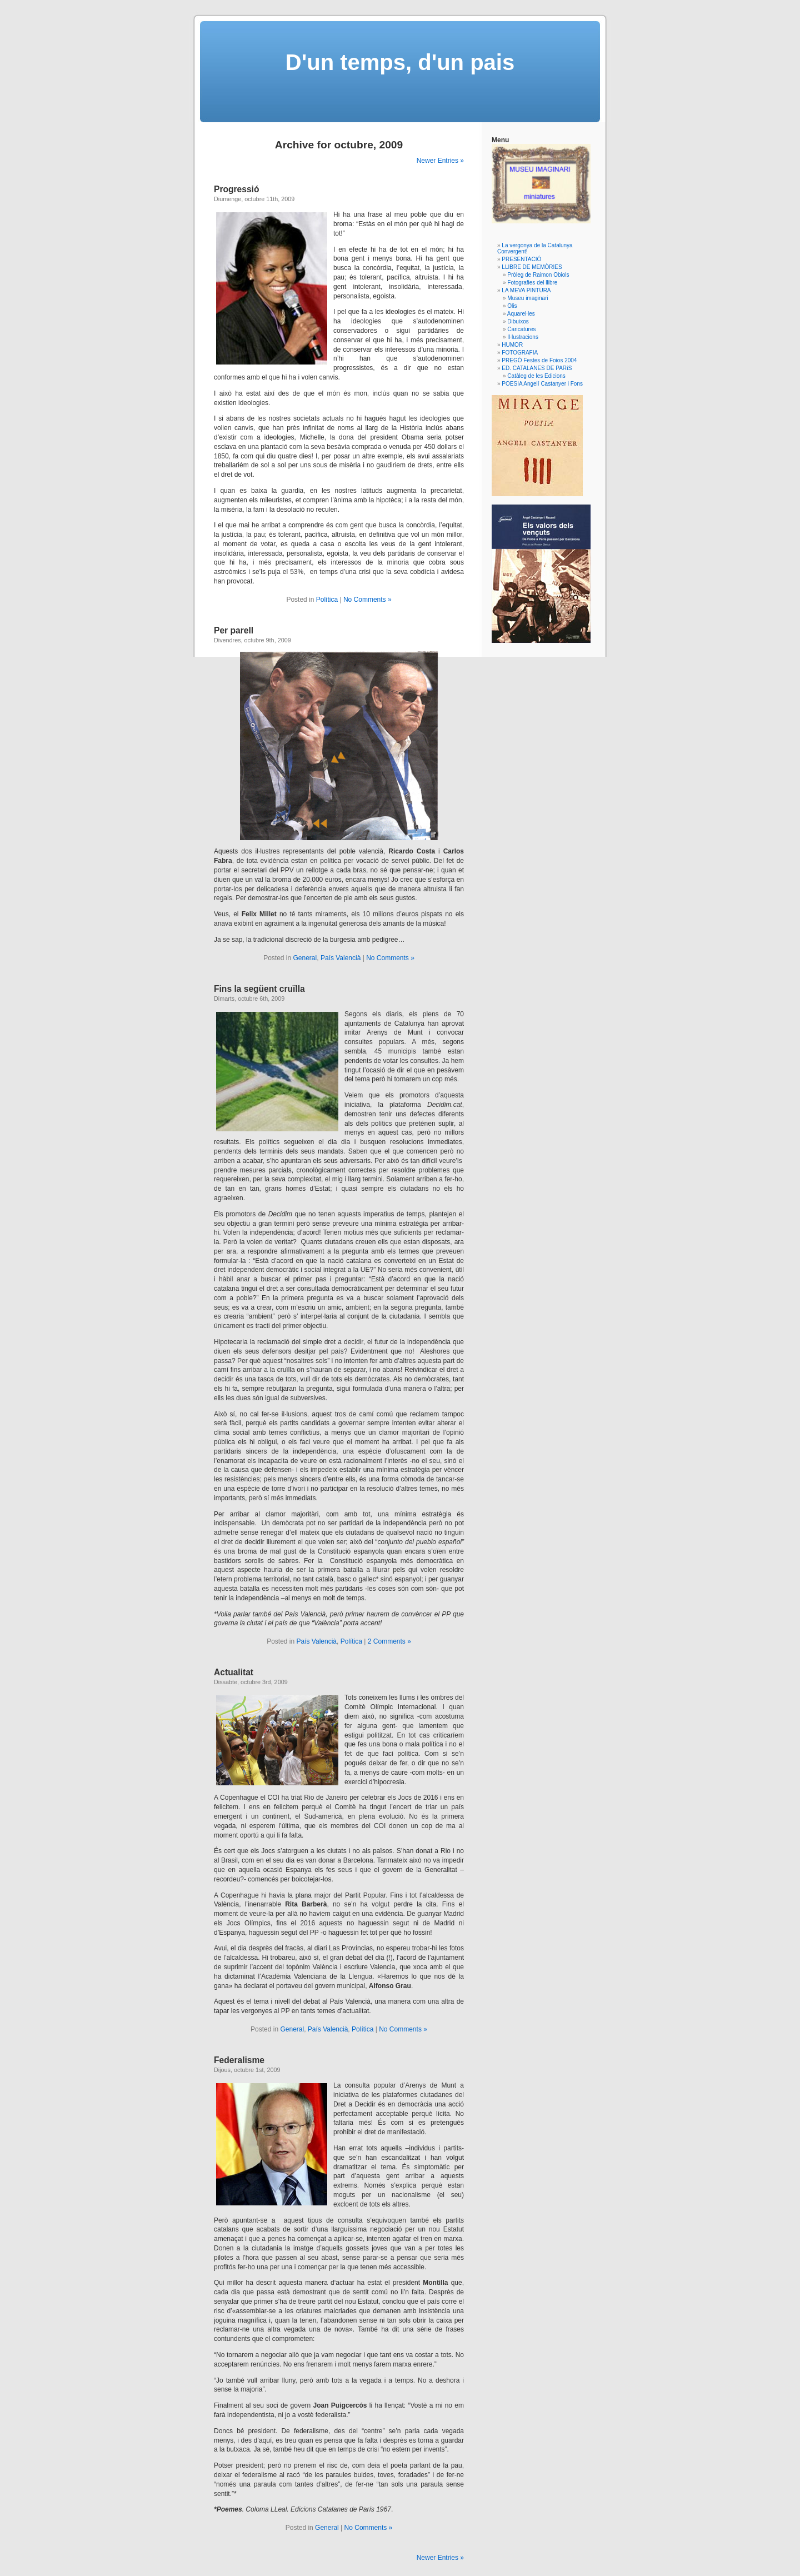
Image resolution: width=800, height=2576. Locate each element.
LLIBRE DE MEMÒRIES (532, 267)
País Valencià (341, 958)
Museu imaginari (527, 298)
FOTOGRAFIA (520, 353)
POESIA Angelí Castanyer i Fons (542, 384)
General (305, 958)
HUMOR (512, 345)
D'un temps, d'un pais (400, 62)
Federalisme (239, 2060)
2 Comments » (389, 1641)
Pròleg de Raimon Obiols (538, 275)
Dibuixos (517, 321)
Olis (512, 306)
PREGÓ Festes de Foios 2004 (539, 360)
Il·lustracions (522, 337)
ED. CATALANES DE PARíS (537, 368)
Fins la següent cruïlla (259, 989)
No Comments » (367, 599)
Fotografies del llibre (532, 282)
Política (327, 599)
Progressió (236, 189)
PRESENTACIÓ (521, 259)
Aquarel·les (521, 314)
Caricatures (521, 329)
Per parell (233, 630)
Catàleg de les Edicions (536, 376)
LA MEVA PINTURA (526, 290)
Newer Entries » (440, 160)
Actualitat (233, 1672)
